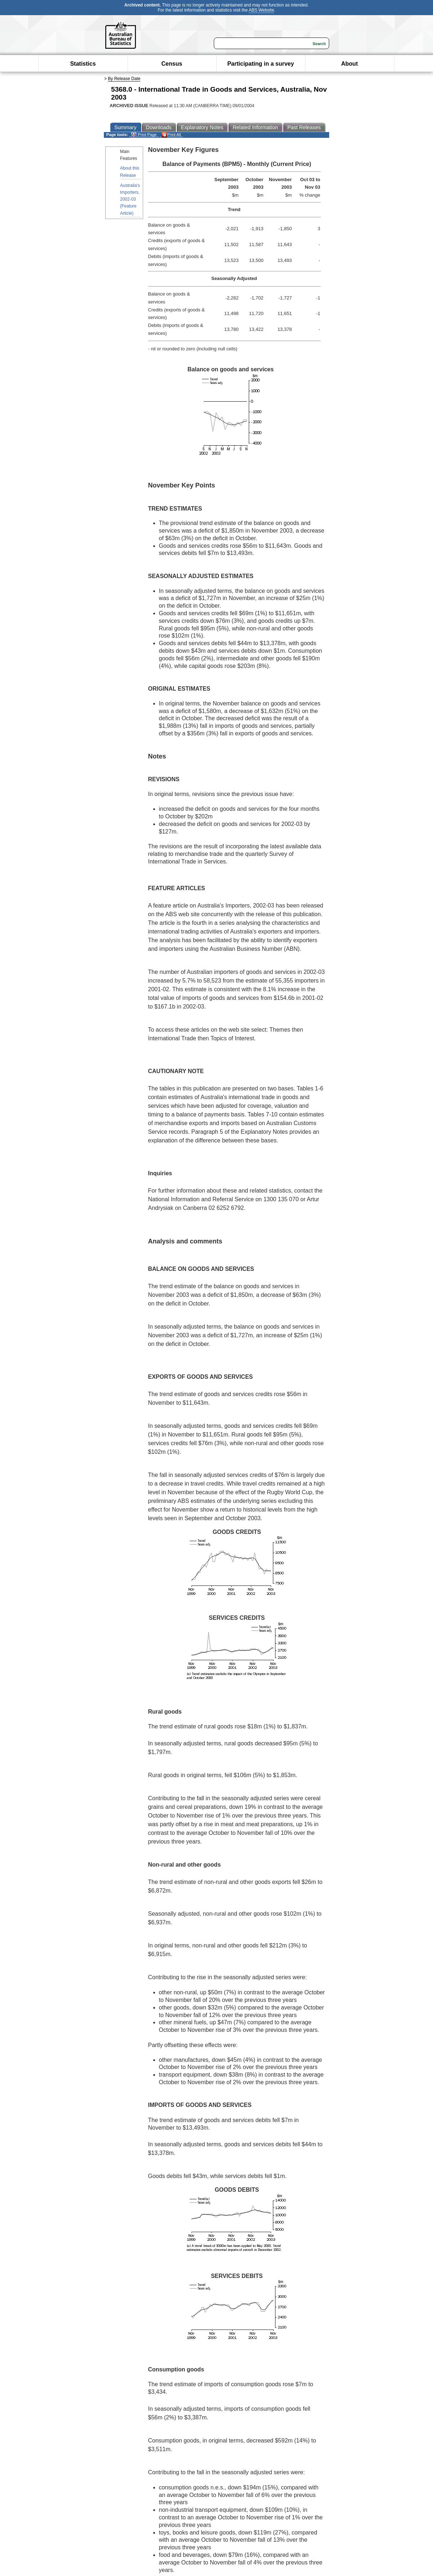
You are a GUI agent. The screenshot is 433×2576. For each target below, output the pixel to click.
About (349, 64)
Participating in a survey (260, 64)
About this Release (129, 172)
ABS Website (261, 10)
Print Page (143, 134)
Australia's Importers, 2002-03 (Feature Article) (130, 199)
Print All (171, 134)
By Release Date (124, 78)
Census (172, 64)
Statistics (83, 64)
